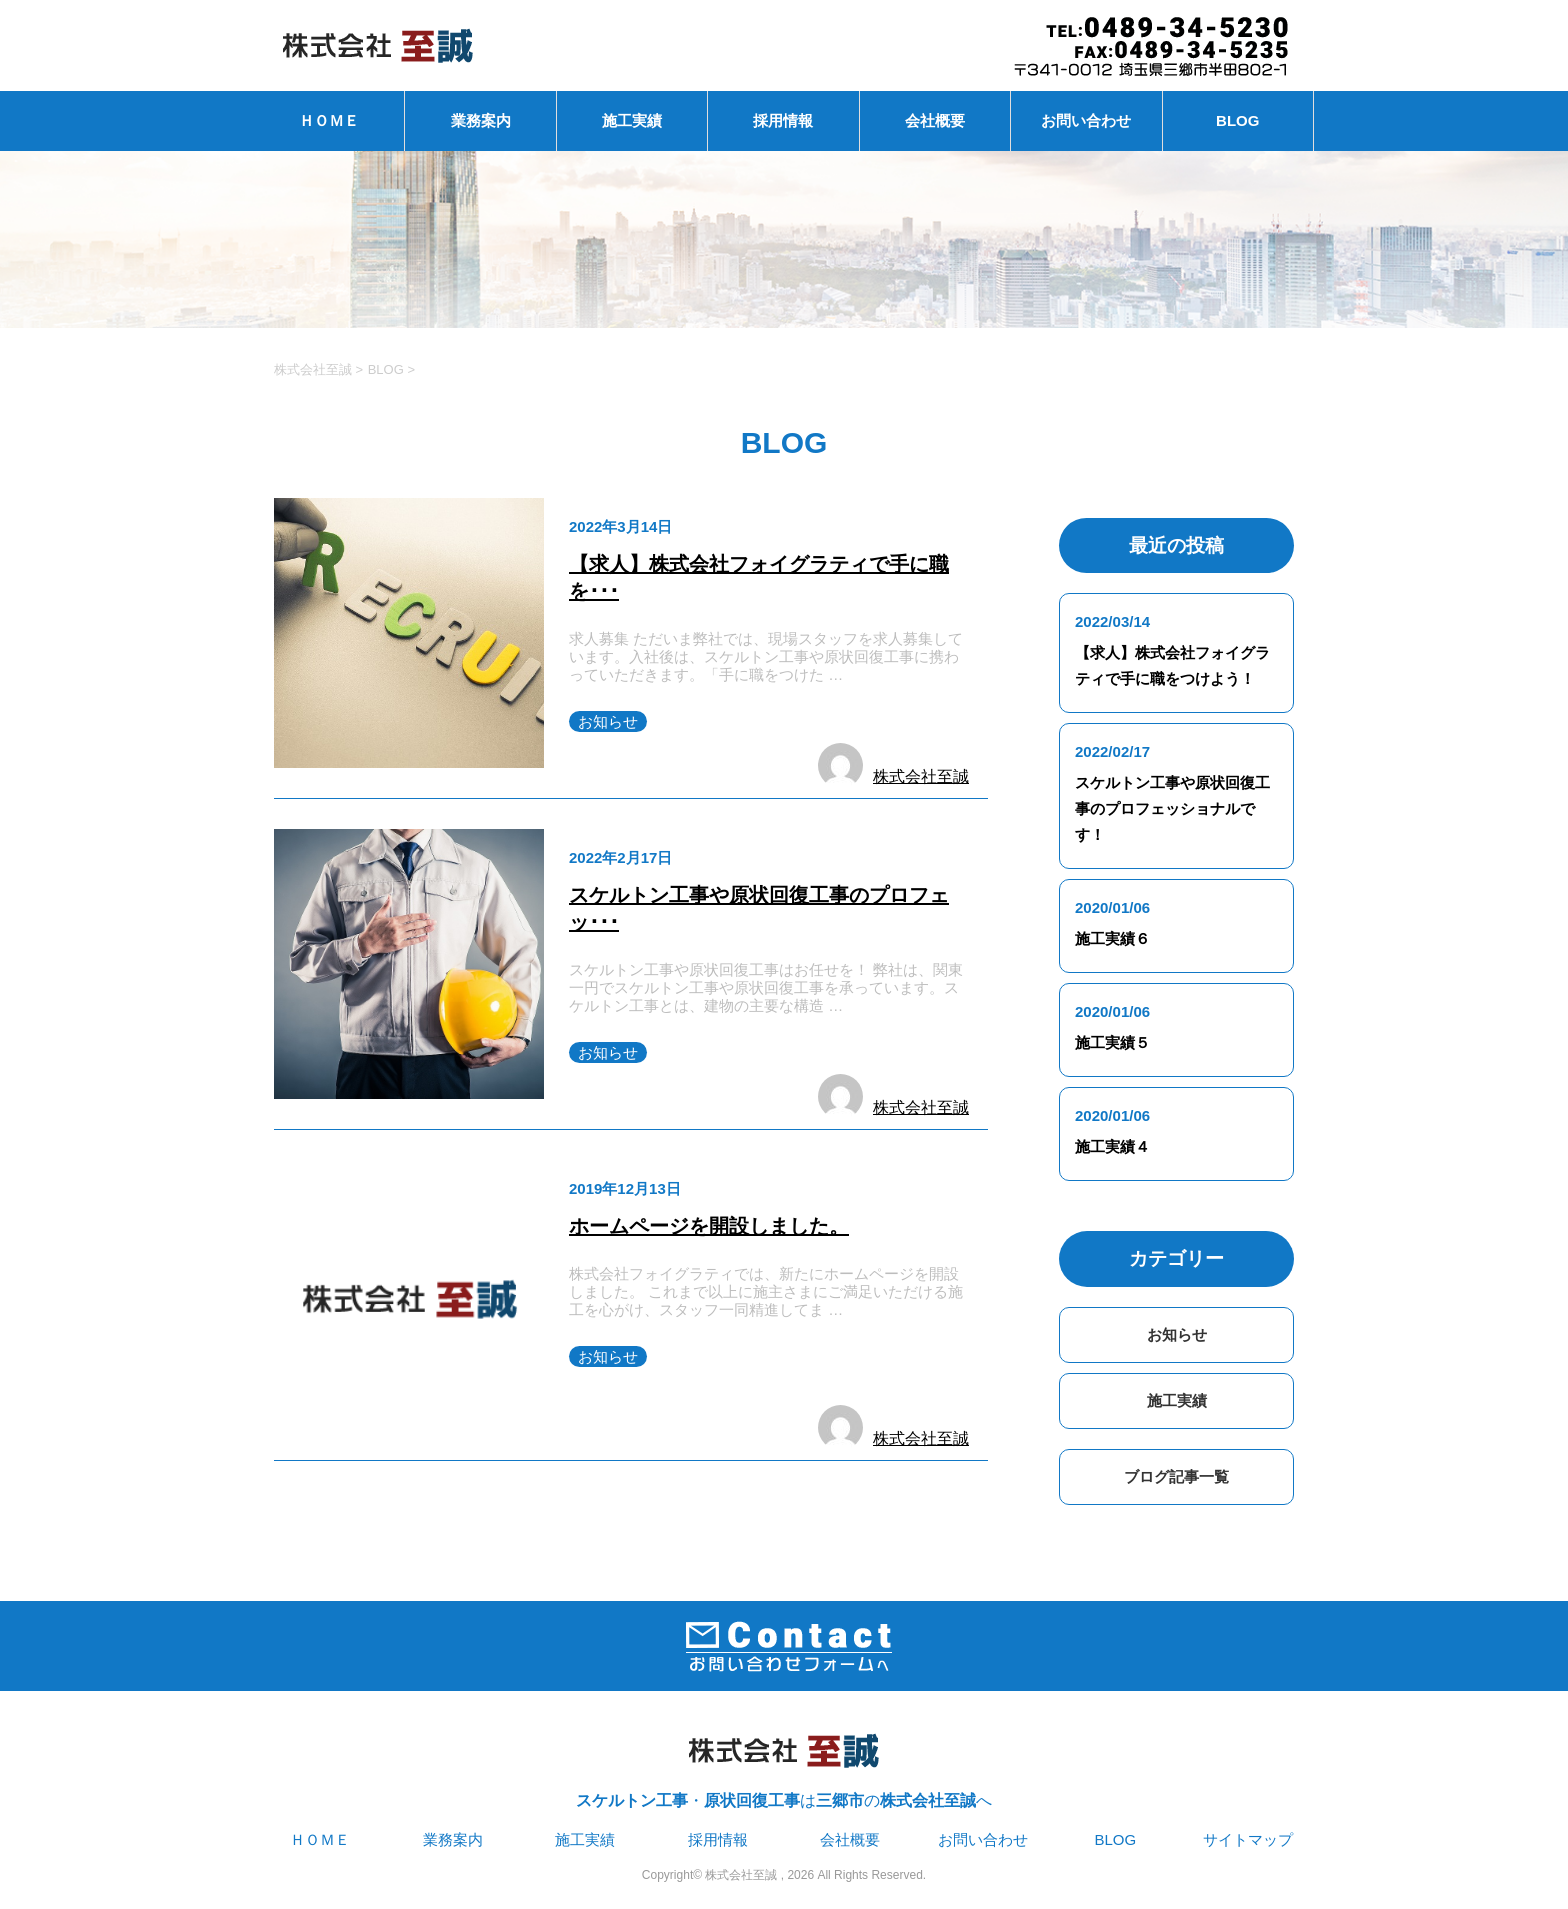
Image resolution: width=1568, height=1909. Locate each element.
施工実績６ (1112, 938)
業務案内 (481, 120)
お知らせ (608, 721)
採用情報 (783, 120)
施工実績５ (1112, 1042)
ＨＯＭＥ (329, 120)
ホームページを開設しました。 (709, 1226)
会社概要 (935, 120)
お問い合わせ (1086, 120)
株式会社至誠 (921, 776)
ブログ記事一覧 (1176, 1476)
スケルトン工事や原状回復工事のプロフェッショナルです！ (1172, 808)
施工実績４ (1112, 1146)
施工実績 (632, 120)
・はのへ (784, 1762)
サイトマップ (1248, 1839)
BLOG (1237, 120)
